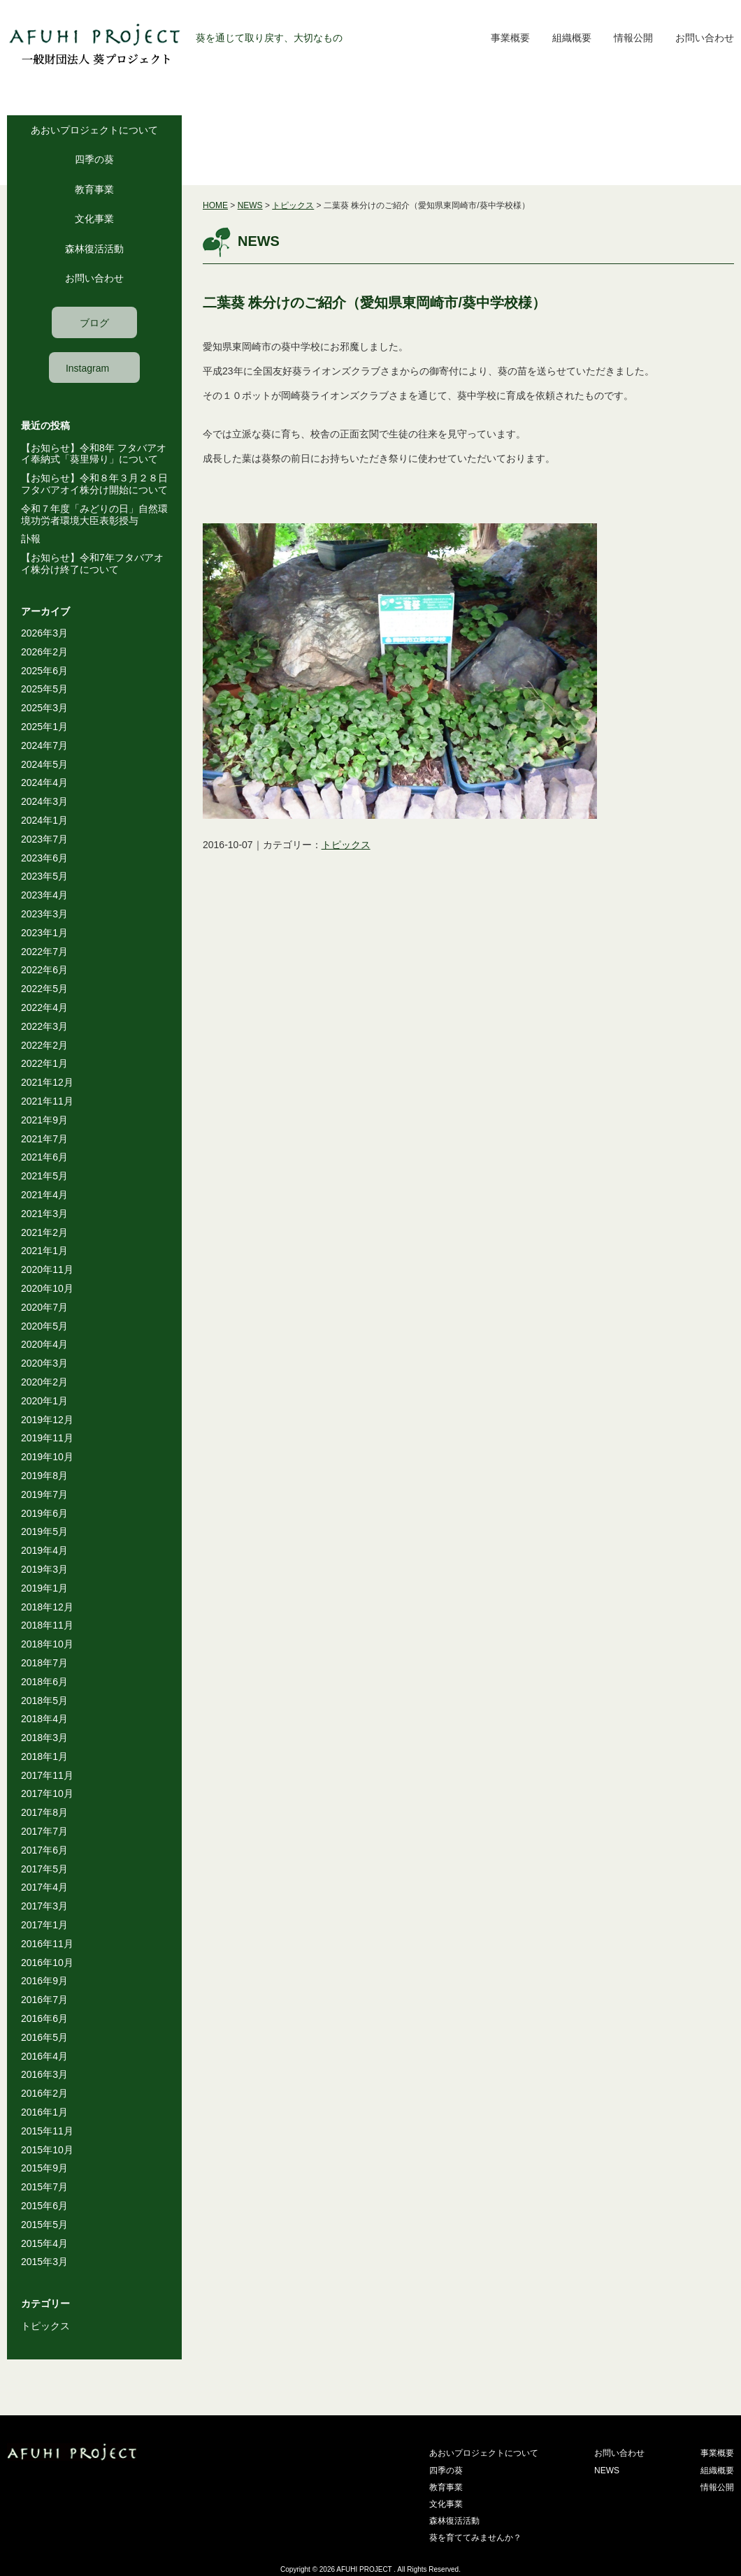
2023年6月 (44, 858)
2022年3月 (44, 1026)
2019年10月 (47, 1456)
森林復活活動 (94, 248)
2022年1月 (44, 1063)
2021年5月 (44, 1175)
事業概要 (510, 37)
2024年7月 (44, 745)
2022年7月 (44, 951)
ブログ (94, 322)
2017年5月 (44, 1869)
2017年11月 (47, 1775)
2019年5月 (44, 1531)
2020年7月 (44, 1307)
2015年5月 (44, 2224)
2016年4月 (44, 2056)
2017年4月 (44, 1887)
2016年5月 (44, 2037)
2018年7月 (44, 1662)
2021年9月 (44, 1120)
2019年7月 (44, 1494)
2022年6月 (44, 969)
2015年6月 (44, 2205)
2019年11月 (47, 1437)
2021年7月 (44, 1138)
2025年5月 (44, 688)
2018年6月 (44, 1681)
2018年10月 (47, 1644)
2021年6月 (44, 1157)
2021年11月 (47, 1101)
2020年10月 (47, 1288)
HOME (215, 205)
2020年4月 (44, 1344)
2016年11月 (47, 1943)
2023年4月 (44, 895)
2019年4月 (44, 1550)
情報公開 (633, 37)
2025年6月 (44, 670)
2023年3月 (44, 913)
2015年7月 (44, 2186)
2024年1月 (44, 820)
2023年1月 (44, 932)
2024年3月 (44, 801)
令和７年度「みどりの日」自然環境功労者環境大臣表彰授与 (94, 514)
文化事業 (94, 218)
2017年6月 (44, 1850)
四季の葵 (94, 159)
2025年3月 (44, 707)
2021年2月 (44, 1232)
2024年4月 (44, 782)
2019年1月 (44, 1588)
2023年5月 (44, 876)
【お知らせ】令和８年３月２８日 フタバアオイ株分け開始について (99, 483)
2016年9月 (44, 1980)
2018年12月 (47, 1607)
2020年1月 (44, 1400)
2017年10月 (47, 1793)
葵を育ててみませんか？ (475, 2537)
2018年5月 (44, 1700)
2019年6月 (44, 1513)
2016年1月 (44, 2112)
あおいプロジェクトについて (94, 130)
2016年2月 (44, 2093)
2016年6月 (44, 2018)
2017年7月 (44, 1831)
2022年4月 (44, 1007)
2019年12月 (47, 1419)
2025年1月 (44, 726)
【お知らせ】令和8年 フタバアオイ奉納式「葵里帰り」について (93, 453)
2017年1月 (44, 1924)
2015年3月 (44, 2261)
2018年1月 (44, 1756)
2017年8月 (44, 1812)
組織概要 (571, 37)
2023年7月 (44, 839)
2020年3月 (44, 1363)
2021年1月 (44, 1250)
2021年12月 (47, 1082)
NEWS (250, 205)
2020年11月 (47, 1269)
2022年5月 (44, 988)
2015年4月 (44, 2243)
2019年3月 (44, 1569)
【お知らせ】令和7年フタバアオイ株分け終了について (92, 563)
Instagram (87, 368)
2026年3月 (44, 633)
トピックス (45, 2325)
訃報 (31, 538)
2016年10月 (47, 1962)
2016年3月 (44, 2074)
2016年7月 (44, 1999)
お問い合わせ (704, 37)
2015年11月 (47, 2131)
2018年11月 (47, 1625)
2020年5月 (44, 1326)
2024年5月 (44, 764)
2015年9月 (44, 2168)
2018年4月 (44, 1718)
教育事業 (94, 189)
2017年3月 (44, 1906)
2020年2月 (44, 1382)
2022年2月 (44, 1045)
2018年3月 (44, 1737)
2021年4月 (44, 1194)
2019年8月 (44, 1475)
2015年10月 (47, 2149)
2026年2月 (44, 651)
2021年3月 (44, 1213)
